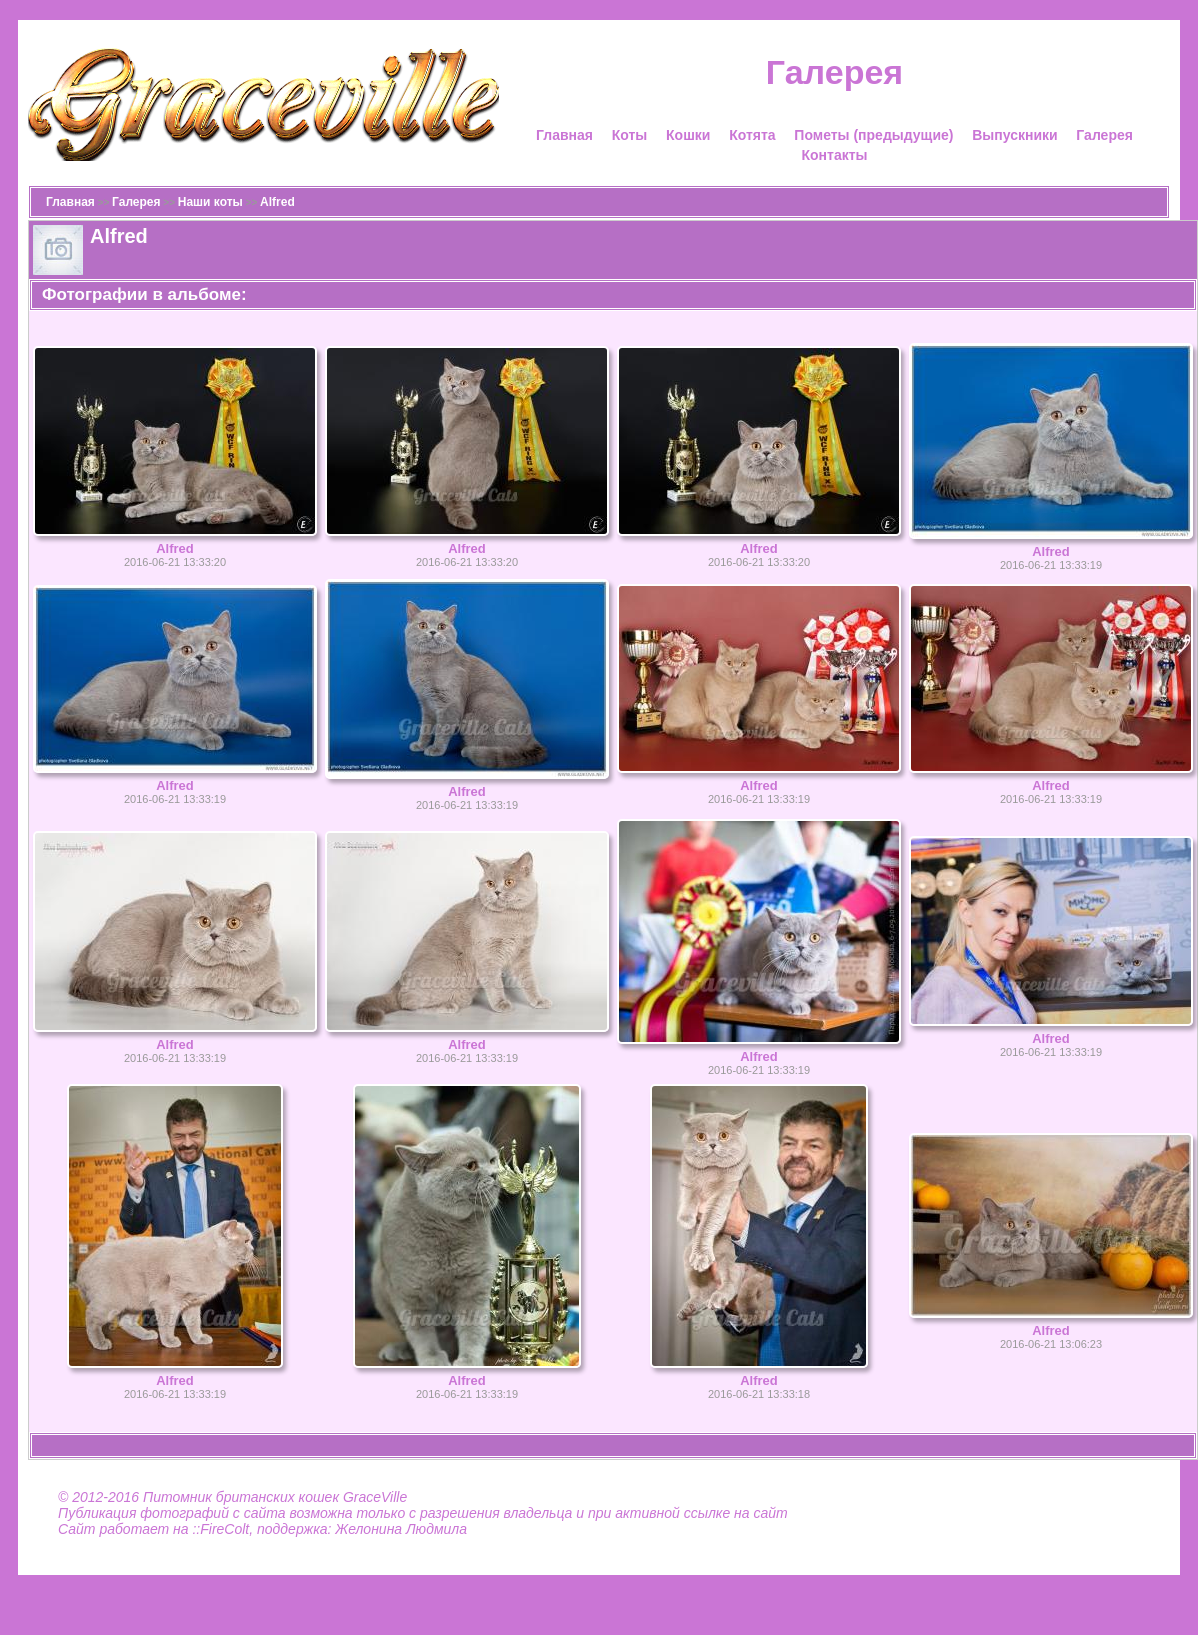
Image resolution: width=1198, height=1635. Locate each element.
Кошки (688, 135)
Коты (630, 135)
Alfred (277, 202)
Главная (564, 135)
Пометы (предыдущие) (873, 135)
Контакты (834, 155)
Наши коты (210, 202)
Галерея (1104, 135)
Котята (752, 135)
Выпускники (1014, 135)
